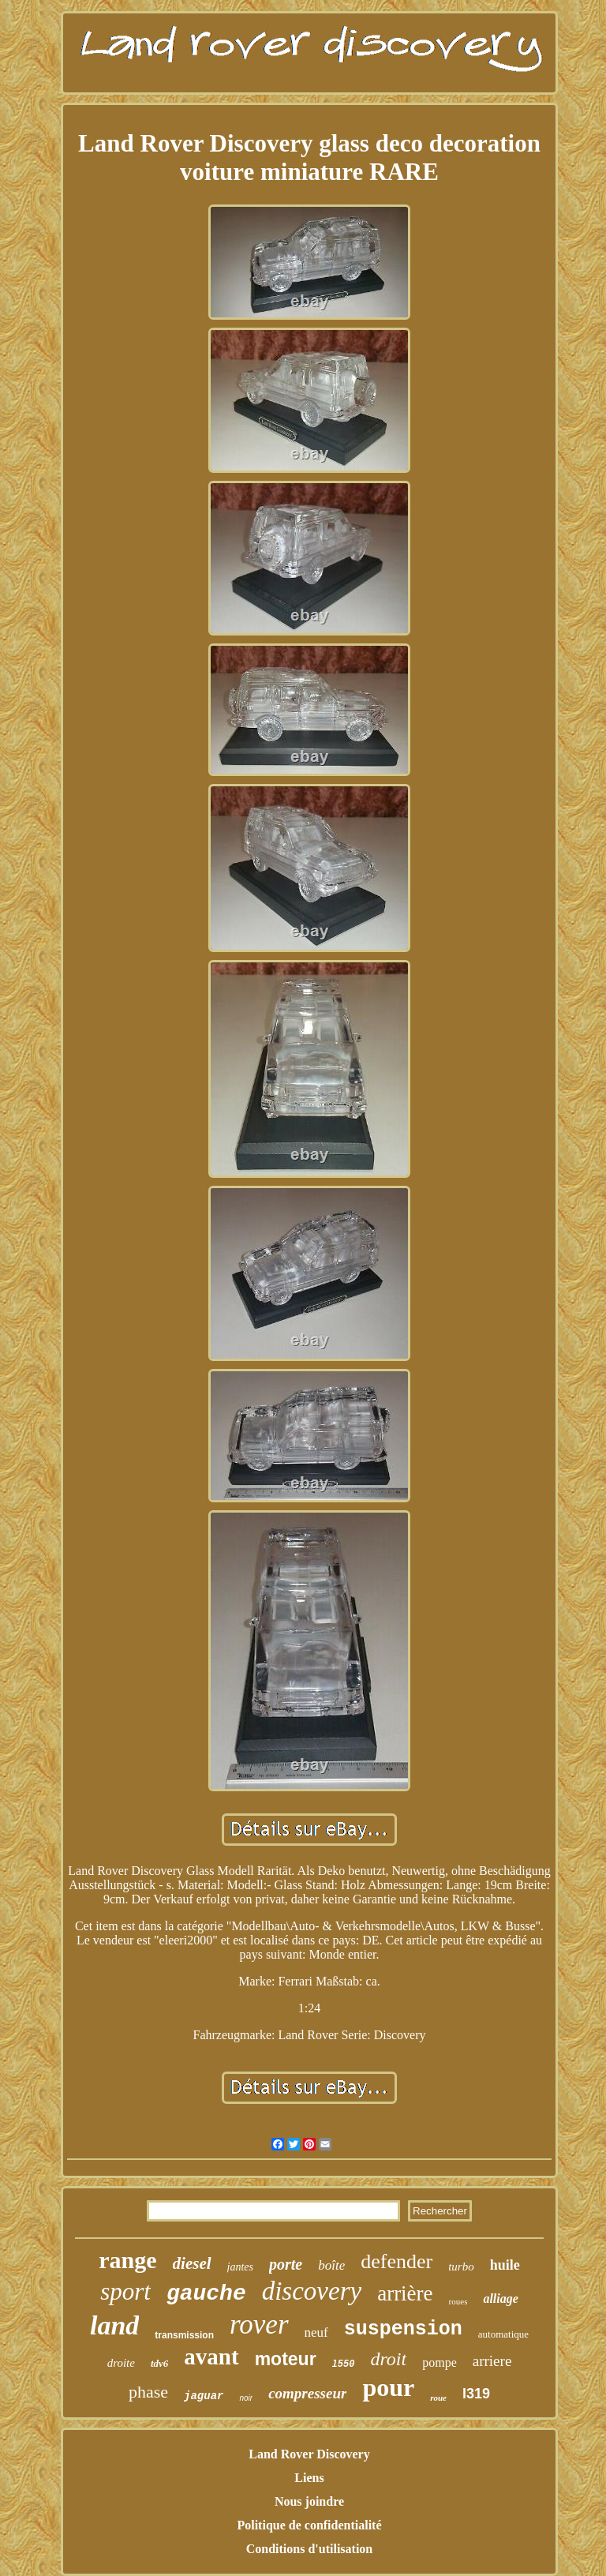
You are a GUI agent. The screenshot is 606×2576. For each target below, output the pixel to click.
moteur (285, 2359)
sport (125, 2291)
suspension (403, 2329)
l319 (476, 2394)
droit (388, 2359)
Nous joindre (309, 2501)
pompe (439, 2362)
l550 (343, 2364)
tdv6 (159, 2363)
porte (285, 2264)
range (127, 2260)
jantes (240, 2267)
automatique (503, 2334)
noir (245, 2398)
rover (259, 2324)
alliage (500, 2298)
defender (396, 2261)
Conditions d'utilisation (309, 2548)
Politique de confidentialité (309, 2525)
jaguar (203, 2396)
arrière (404, 2293)
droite (121, 2363)
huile (505, 2265)
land (114, 2325)
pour (388, 2387)
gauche (206, 2294)
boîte (331, 2265)
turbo (461, 2266)
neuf (316, 2332)
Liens (309, 2477)
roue (438, 2397)
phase (148, 2392)
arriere (492, 2361)
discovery (311, 2291)
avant (211, 2356)
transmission (184, 2335)
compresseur (307, 2393)
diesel (192, 2263)
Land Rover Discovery (309, 2454)
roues (458, 2301)
